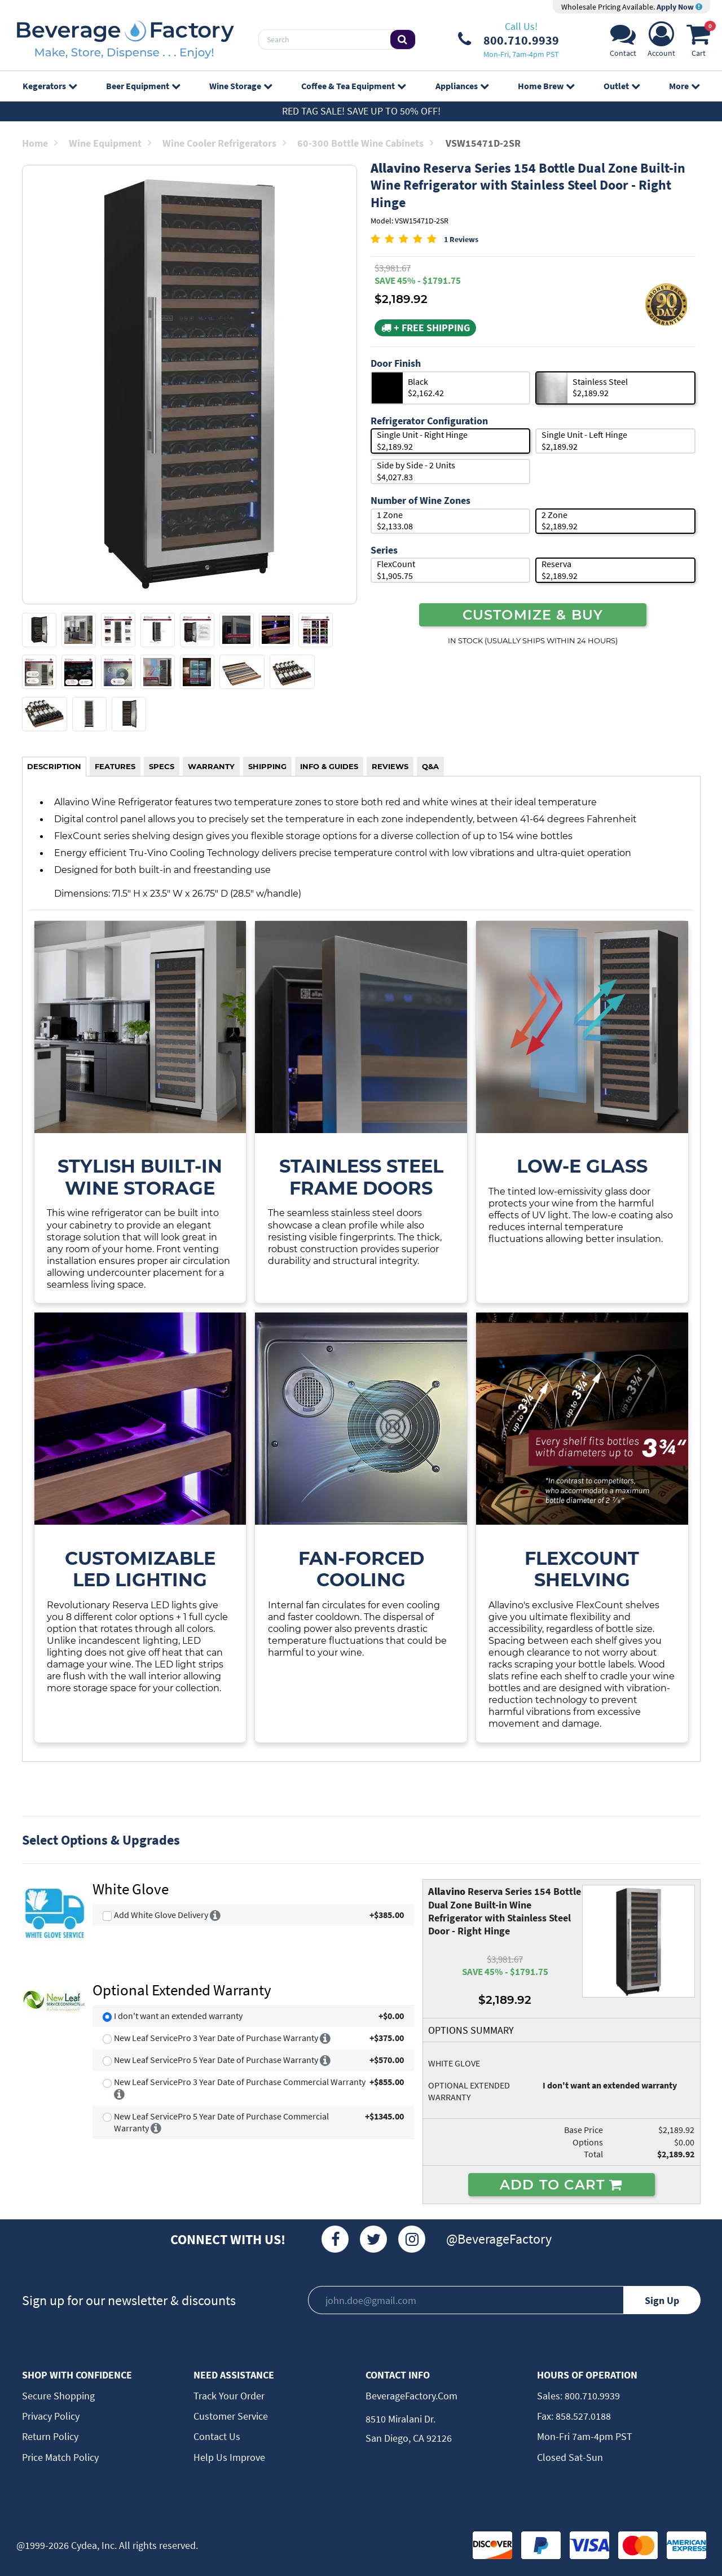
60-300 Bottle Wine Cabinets (365, 143)
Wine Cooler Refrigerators (224, 143)
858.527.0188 (582, 2416)
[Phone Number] (508, 39)
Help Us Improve (229, 2457)
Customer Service (230, 2416)
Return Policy (50, 2436)
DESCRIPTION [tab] (54, 766)
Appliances (461, 85)
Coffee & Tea (353, 85)
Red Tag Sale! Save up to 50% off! (361, 110)
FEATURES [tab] (115, 766)
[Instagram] (411, 2239)
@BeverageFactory (499, 2239)
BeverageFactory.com (411, 2395)
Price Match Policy (60, 2457)
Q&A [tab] (430, 766)
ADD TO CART (561, 2184)
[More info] (215, 1914)
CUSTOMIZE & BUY (533, 614)
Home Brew (546, 85)
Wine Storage (240, 85)
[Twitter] (373, 2239)
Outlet (622, 85)
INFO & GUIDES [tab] (329, 766)
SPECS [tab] (161, 766)
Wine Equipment (110, 143)
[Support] (623, 43)
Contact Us (216, 2436)
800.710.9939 (591, 2395)
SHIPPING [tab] (267, 766)
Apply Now (679, 7)
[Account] (661, 43)
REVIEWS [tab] (390, 766)
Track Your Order (229, 2395)
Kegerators (50, 85)
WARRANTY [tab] (211, 766)
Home (40, 143)
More (684, 85)
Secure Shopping (58, 2395)
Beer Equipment (143, 85)
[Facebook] (335, 2239)
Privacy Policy (51, 2416)
